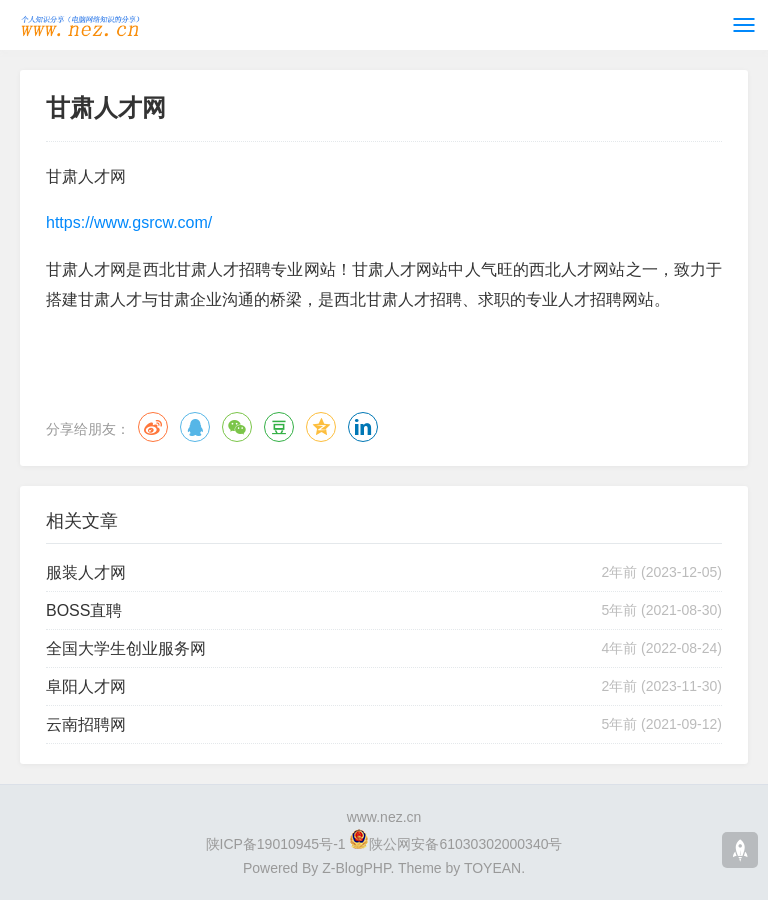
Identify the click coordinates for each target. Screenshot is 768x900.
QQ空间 (321, 427)
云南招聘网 (86, 724)
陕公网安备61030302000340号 (465, 844)
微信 (237, 427)
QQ (195, 427)
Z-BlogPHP (356, 868)
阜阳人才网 (86, 686)
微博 (153, 427)
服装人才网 (86, 572)
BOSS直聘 (84, 610)
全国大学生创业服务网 (126, 648)
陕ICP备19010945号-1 (276, 844)
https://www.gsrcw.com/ (129, 222)
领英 (363, 427)
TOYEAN (492, 868)
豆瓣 (279, 427)
